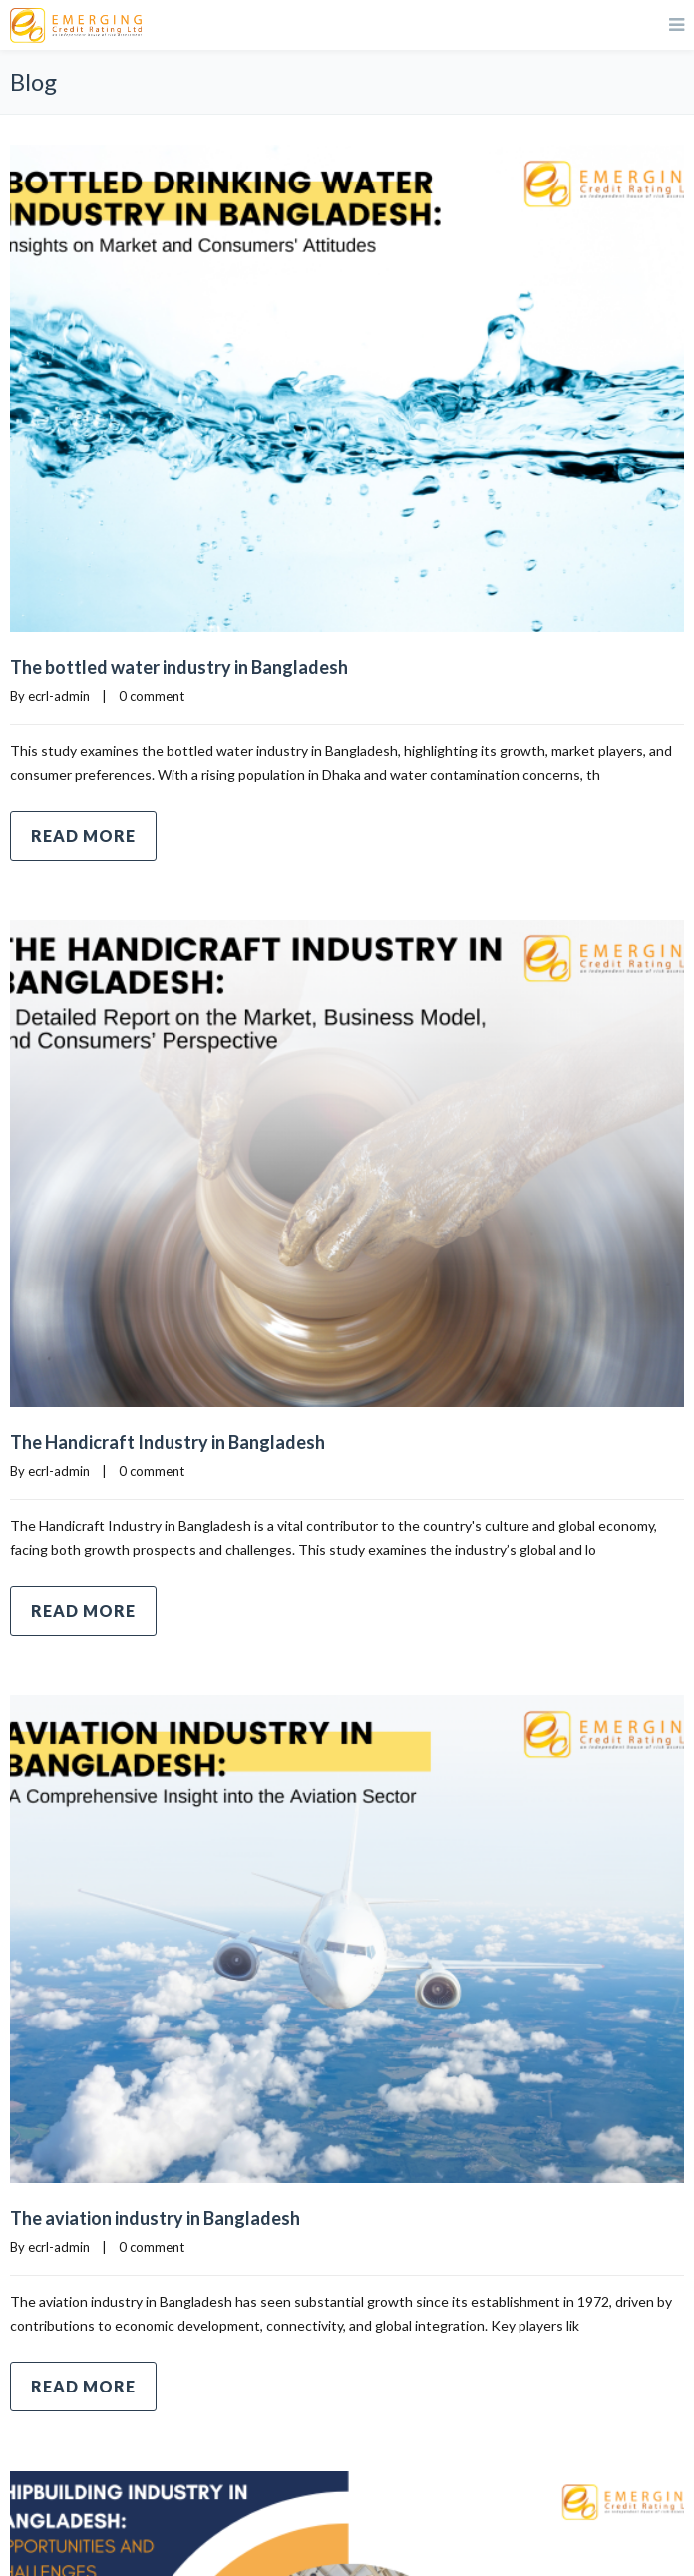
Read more (83, 835)
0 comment (151, 696)
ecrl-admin (59, 696)
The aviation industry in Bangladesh (155, 2218)
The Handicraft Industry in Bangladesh (167, 1442)
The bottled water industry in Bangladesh (179, 667)
